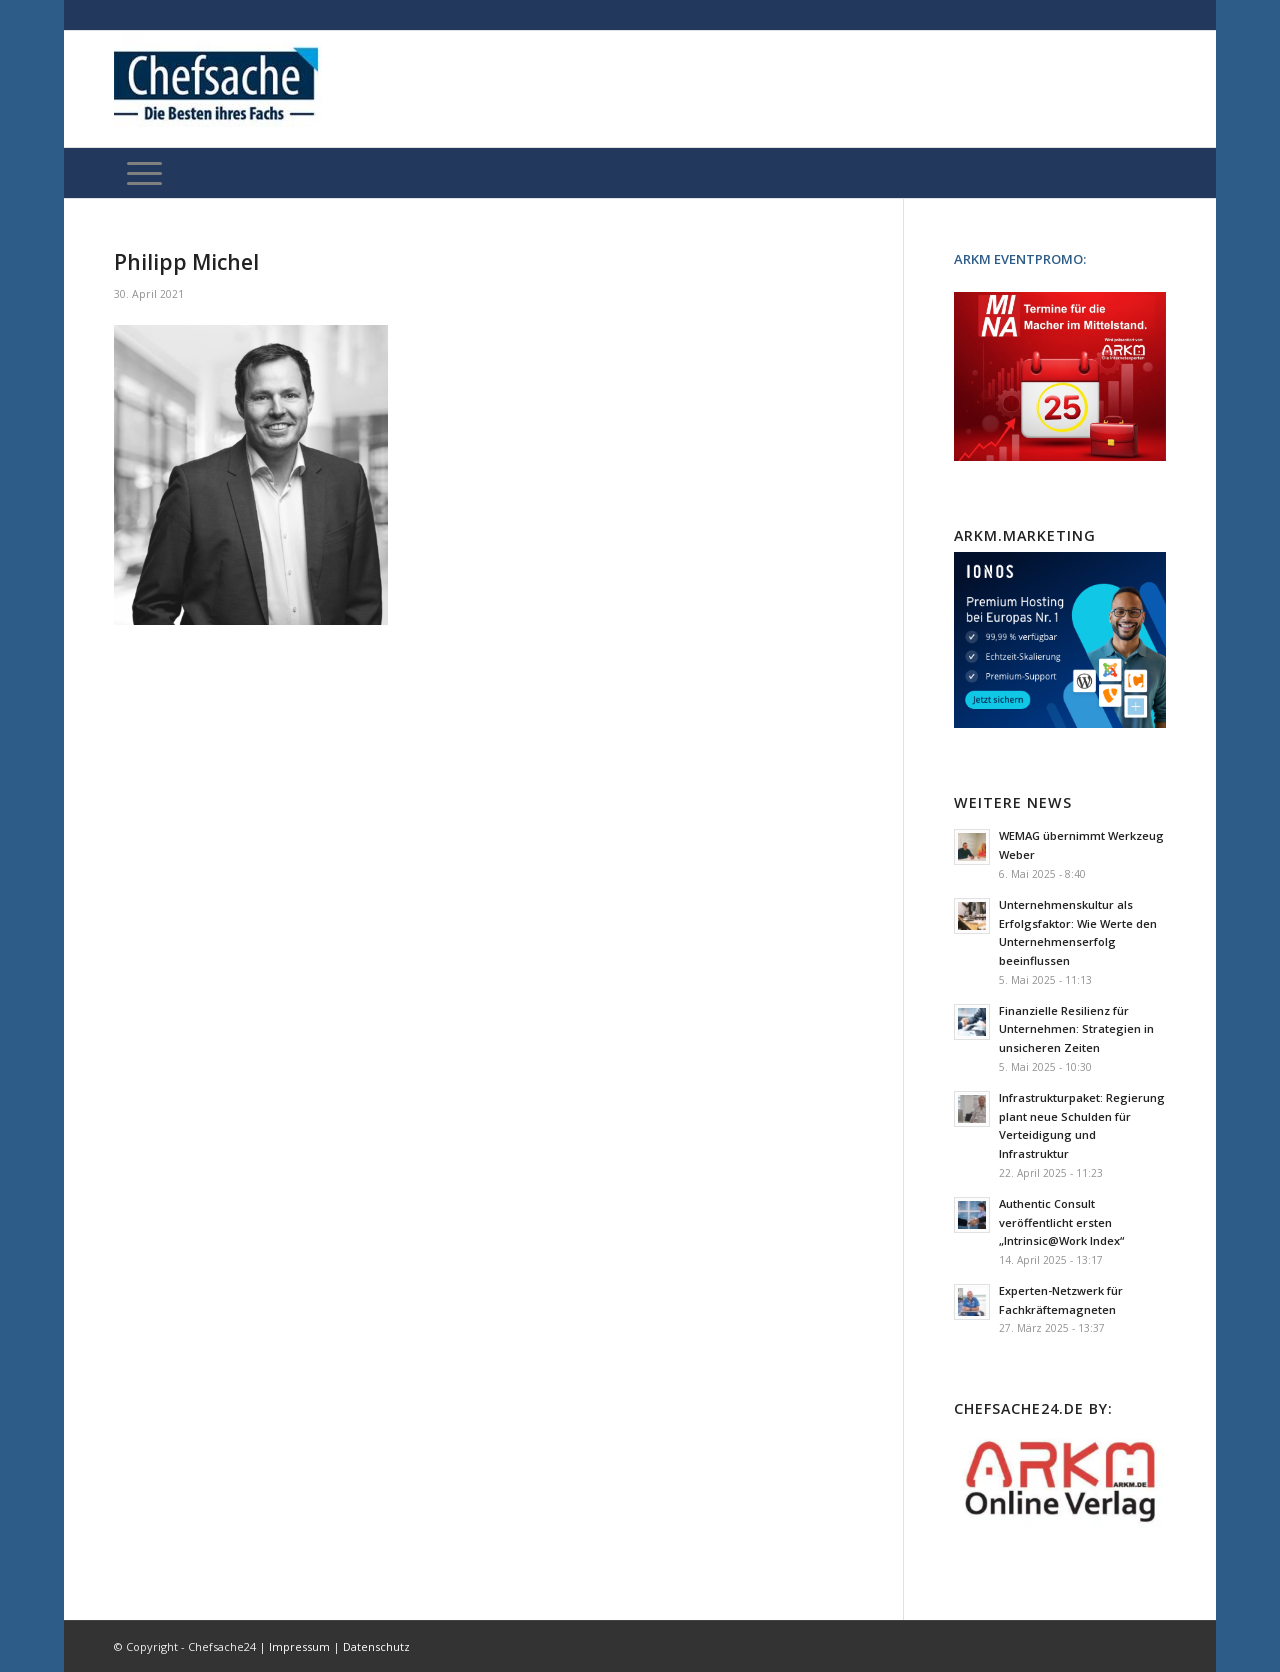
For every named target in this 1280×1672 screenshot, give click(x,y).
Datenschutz (376, 1646)
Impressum (299, 1646)
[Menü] (144, 173)
